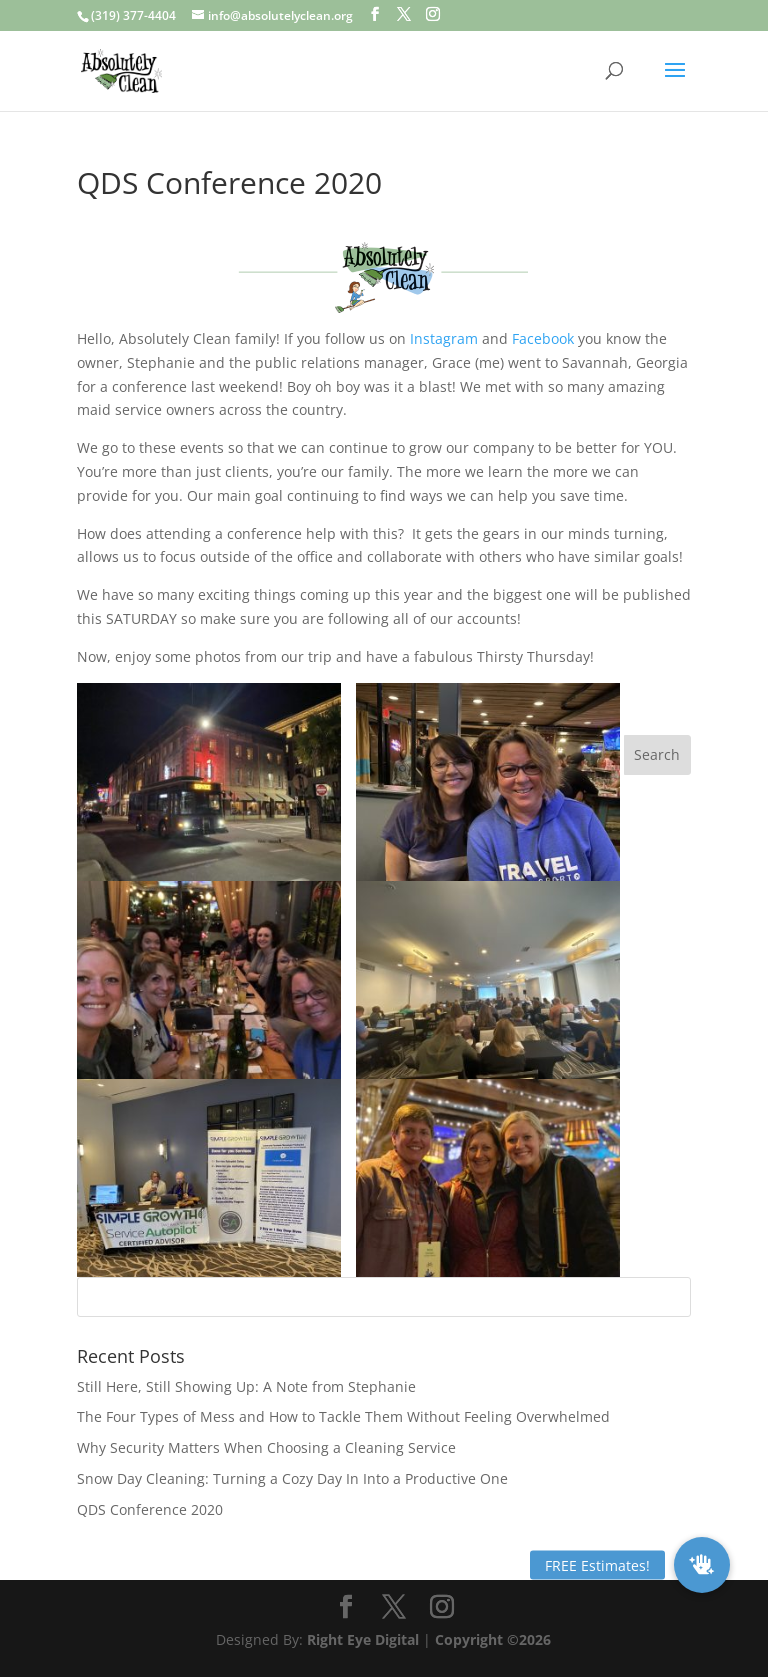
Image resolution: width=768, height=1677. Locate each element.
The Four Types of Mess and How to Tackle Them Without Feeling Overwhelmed (343, 1416)
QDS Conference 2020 (150, 1509)
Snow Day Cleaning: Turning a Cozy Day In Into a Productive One (292, 1478)
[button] (702, 1565)
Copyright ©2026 (493, 1639)
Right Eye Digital (363, 1639)
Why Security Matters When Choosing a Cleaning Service (266, 1447)
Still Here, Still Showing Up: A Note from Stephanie (246, 1386)
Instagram (444, 338)
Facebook (543, 338)
